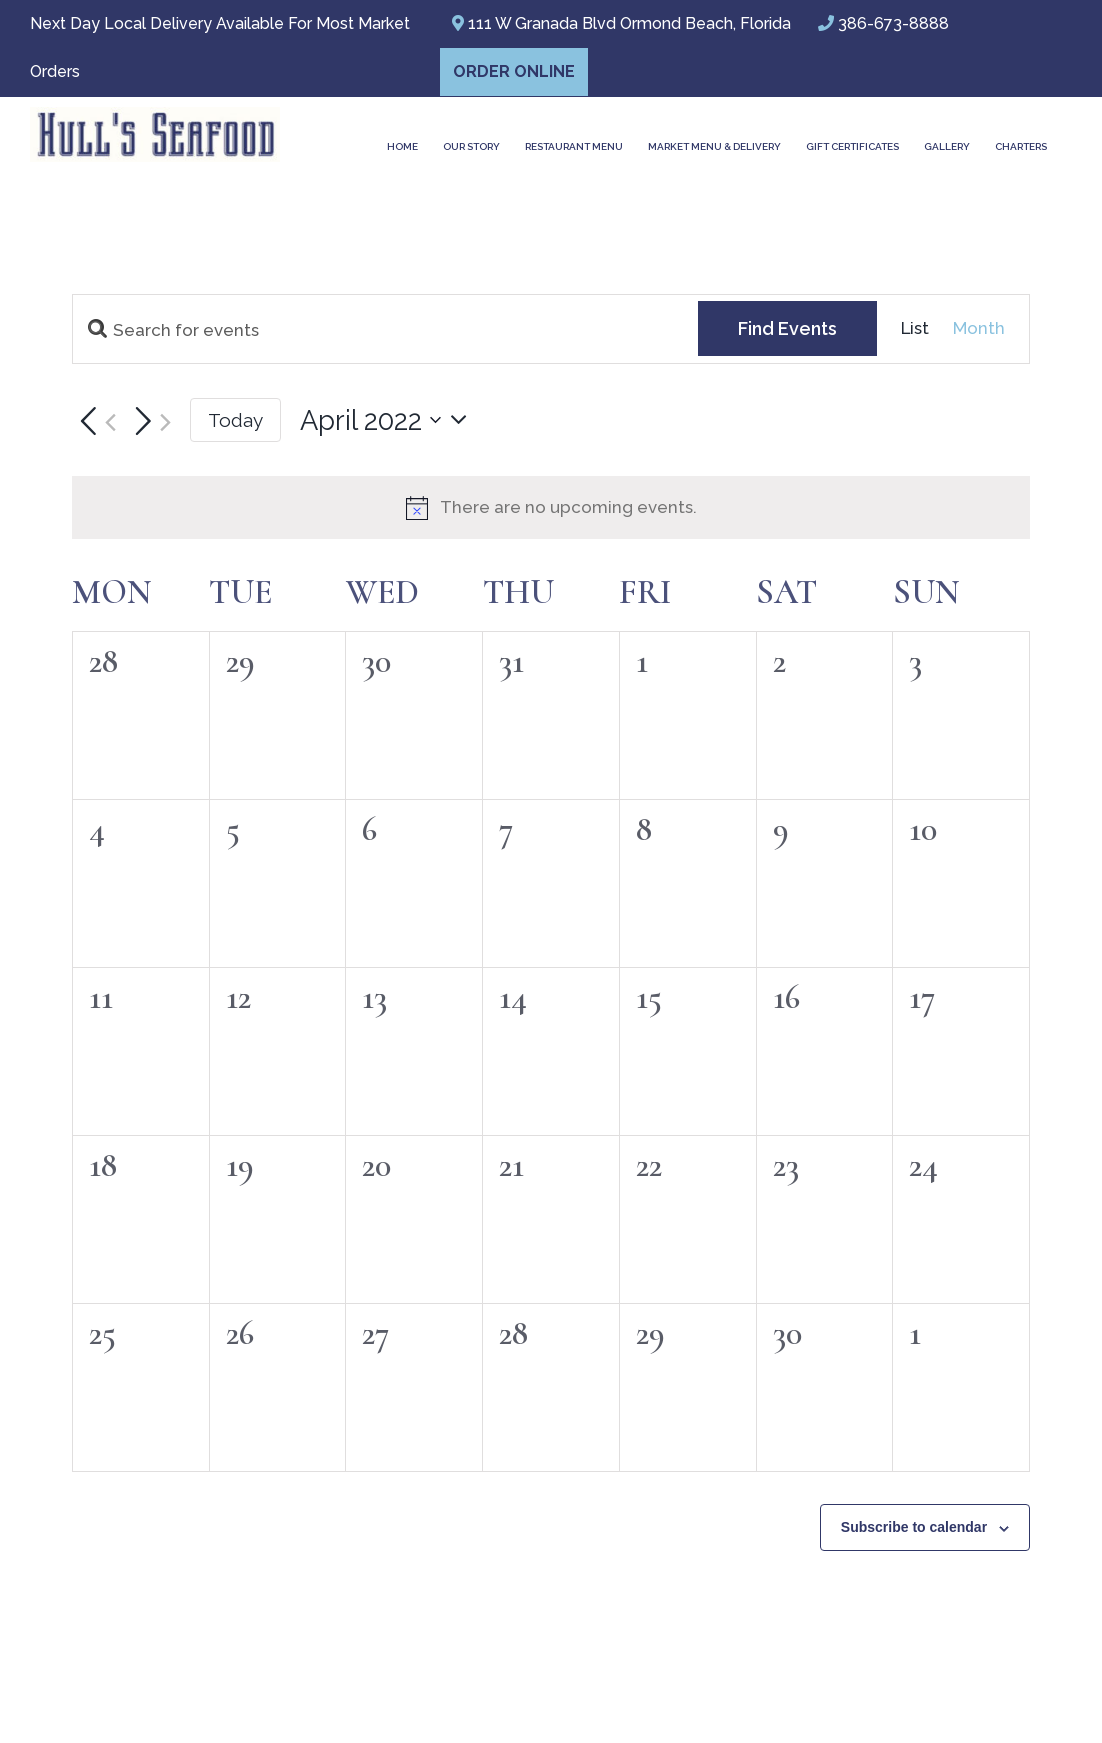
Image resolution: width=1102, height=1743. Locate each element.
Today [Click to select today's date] (235, 420)
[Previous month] (94, 422)
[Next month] (149, 422)
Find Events (787, 328)
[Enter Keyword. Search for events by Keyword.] (385, 330)
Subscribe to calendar (914, 1527)
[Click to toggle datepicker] (389, 420)
